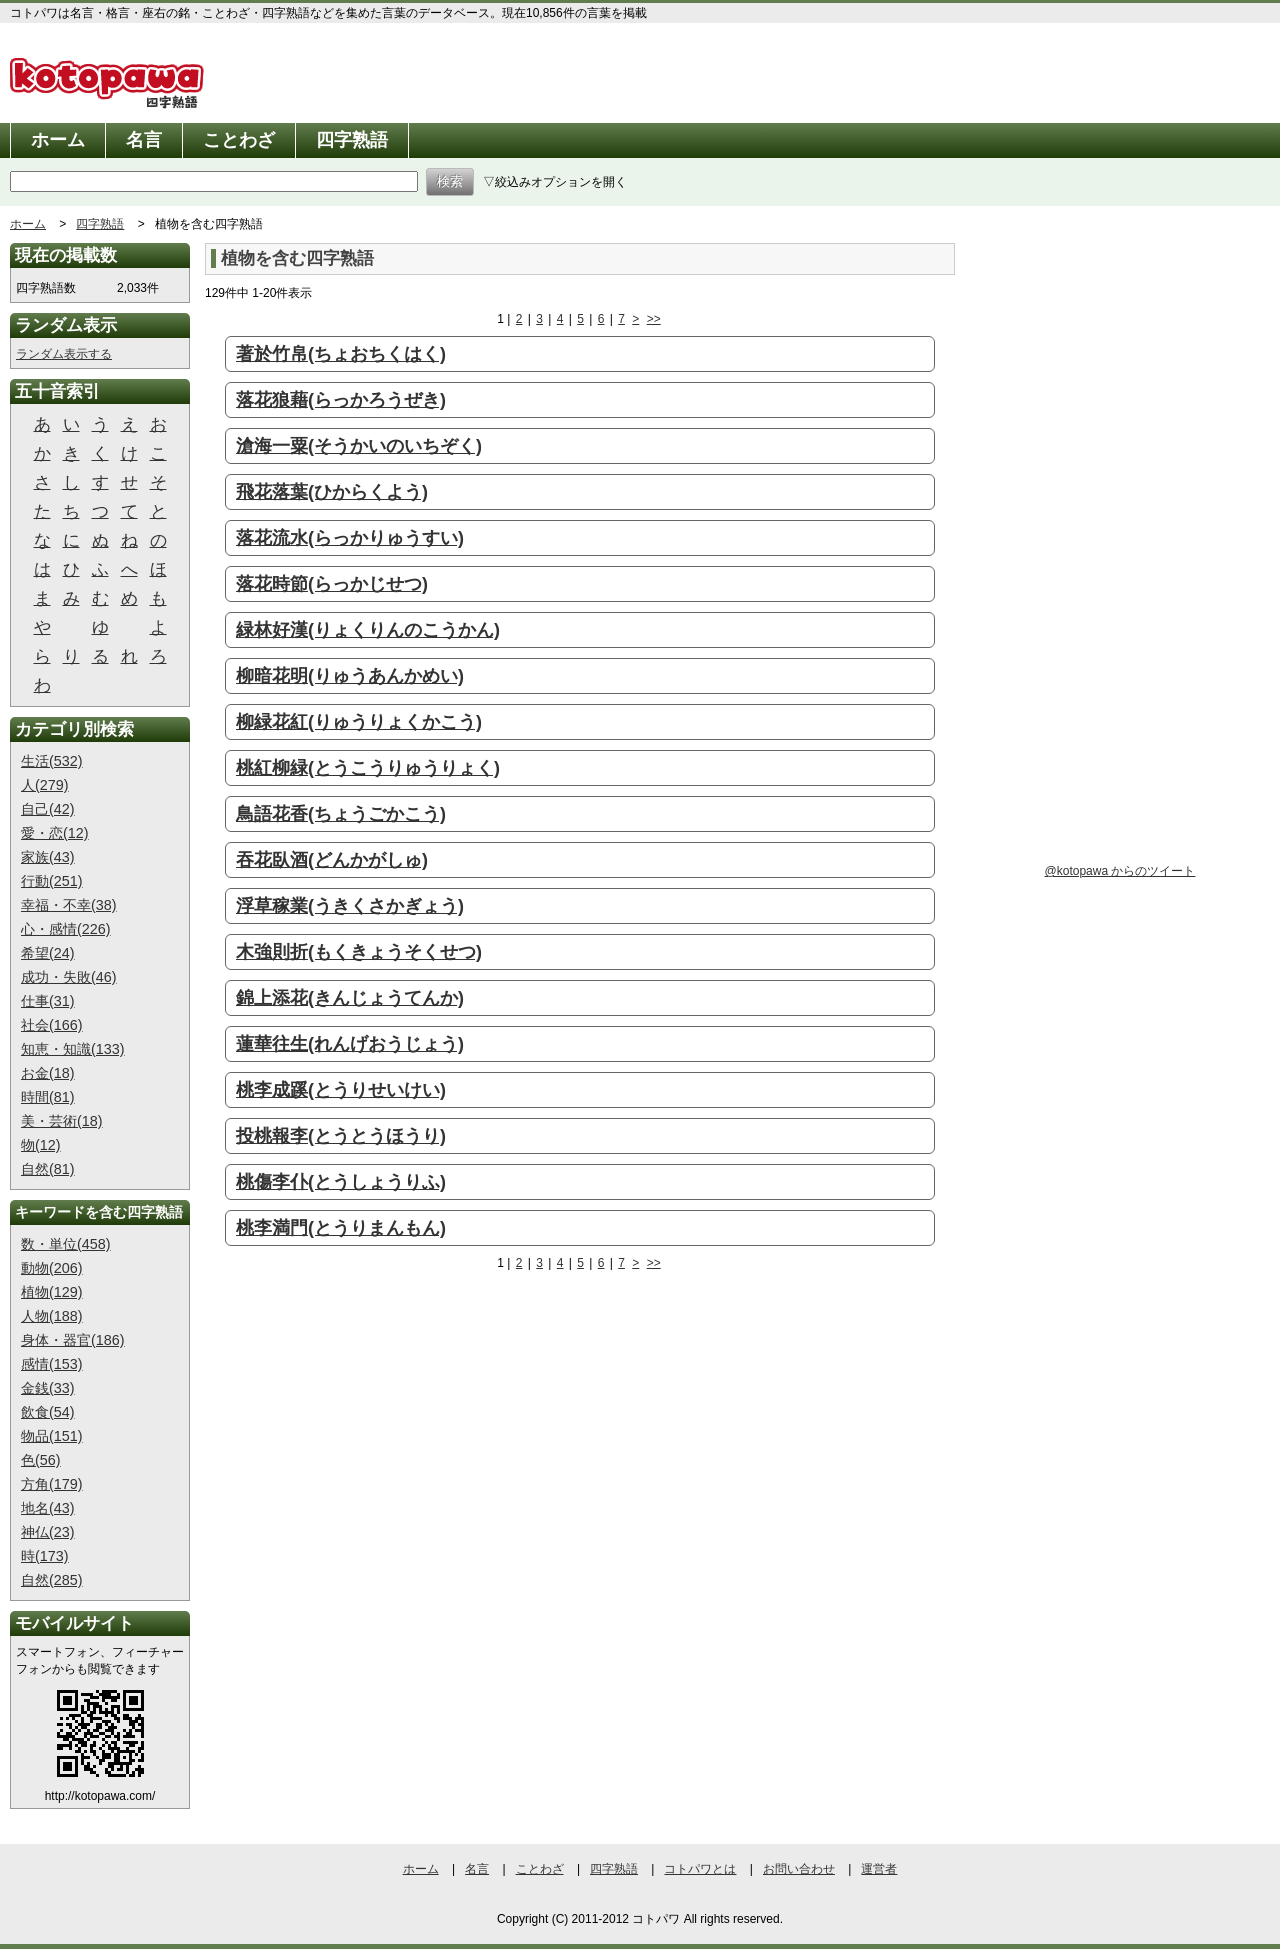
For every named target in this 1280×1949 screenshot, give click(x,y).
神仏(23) (48, 1532)
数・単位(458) (66, 1244)
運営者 (879, 1869)
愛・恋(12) (55, 833)
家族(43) (48, 857)
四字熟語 (352, 140)
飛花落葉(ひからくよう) (332, 492)
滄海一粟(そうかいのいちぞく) (359, 446)
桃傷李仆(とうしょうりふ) (341, 1182)
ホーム (58, 140)
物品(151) (52, 1436)
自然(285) (52, 1580)
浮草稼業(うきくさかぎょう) (350, 906)
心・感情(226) (66, 929)
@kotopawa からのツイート (1120, 871)
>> (654, 319)
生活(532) (52, 761)
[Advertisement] (373, 1440)
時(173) (45, 1556)
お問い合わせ (799, 1869)
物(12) (41, 1145)
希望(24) (48, 953)
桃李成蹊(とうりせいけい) (341, 1090)
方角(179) (52, 1484)
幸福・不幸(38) (69, 905)
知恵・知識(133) (73, 1049)
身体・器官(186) (73, 1340)
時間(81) (48, 1097)
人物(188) (52, 1316)
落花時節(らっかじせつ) (332, 584)
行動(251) (52, 881)
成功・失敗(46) (69, 977)
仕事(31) (48, 1001)
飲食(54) (48, 1412)
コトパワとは (700, 1869)
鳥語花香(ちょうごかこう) (341, 814)
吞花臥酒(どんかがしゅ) (332, 860)
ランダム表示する (64, 354)
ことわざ (239, 140)
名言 (144, 140)
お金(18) (48, 1073)
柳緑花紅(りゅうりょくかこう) (359, 722)
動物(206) (52, 1268)
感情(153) (52, 1364)
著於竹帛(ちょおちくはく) (341, 354)
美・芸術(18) (62, 1121)
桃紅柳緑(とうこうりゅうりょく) (368, 768)
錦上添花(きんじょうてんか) (350, 998)
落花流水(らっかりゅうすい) (350, 538)
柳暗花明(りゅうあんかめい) (350, 676)
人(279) (45, 785)
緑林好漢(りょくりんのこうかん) (368, 630)
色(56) (41, 1460)
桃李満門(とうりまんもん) (341, 1228)
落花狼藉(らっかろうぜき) (341, 400)
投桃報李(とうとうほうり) (341, 1136)
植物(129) (52, 1292)
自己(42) (48, 809)
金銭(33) (48, 1388)
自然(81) (48, 1169)
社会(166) (52, 1025)
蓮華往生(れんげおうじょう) (350, 1044)
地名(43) (48, 1508)
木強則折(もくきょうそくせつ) (359, 952)
